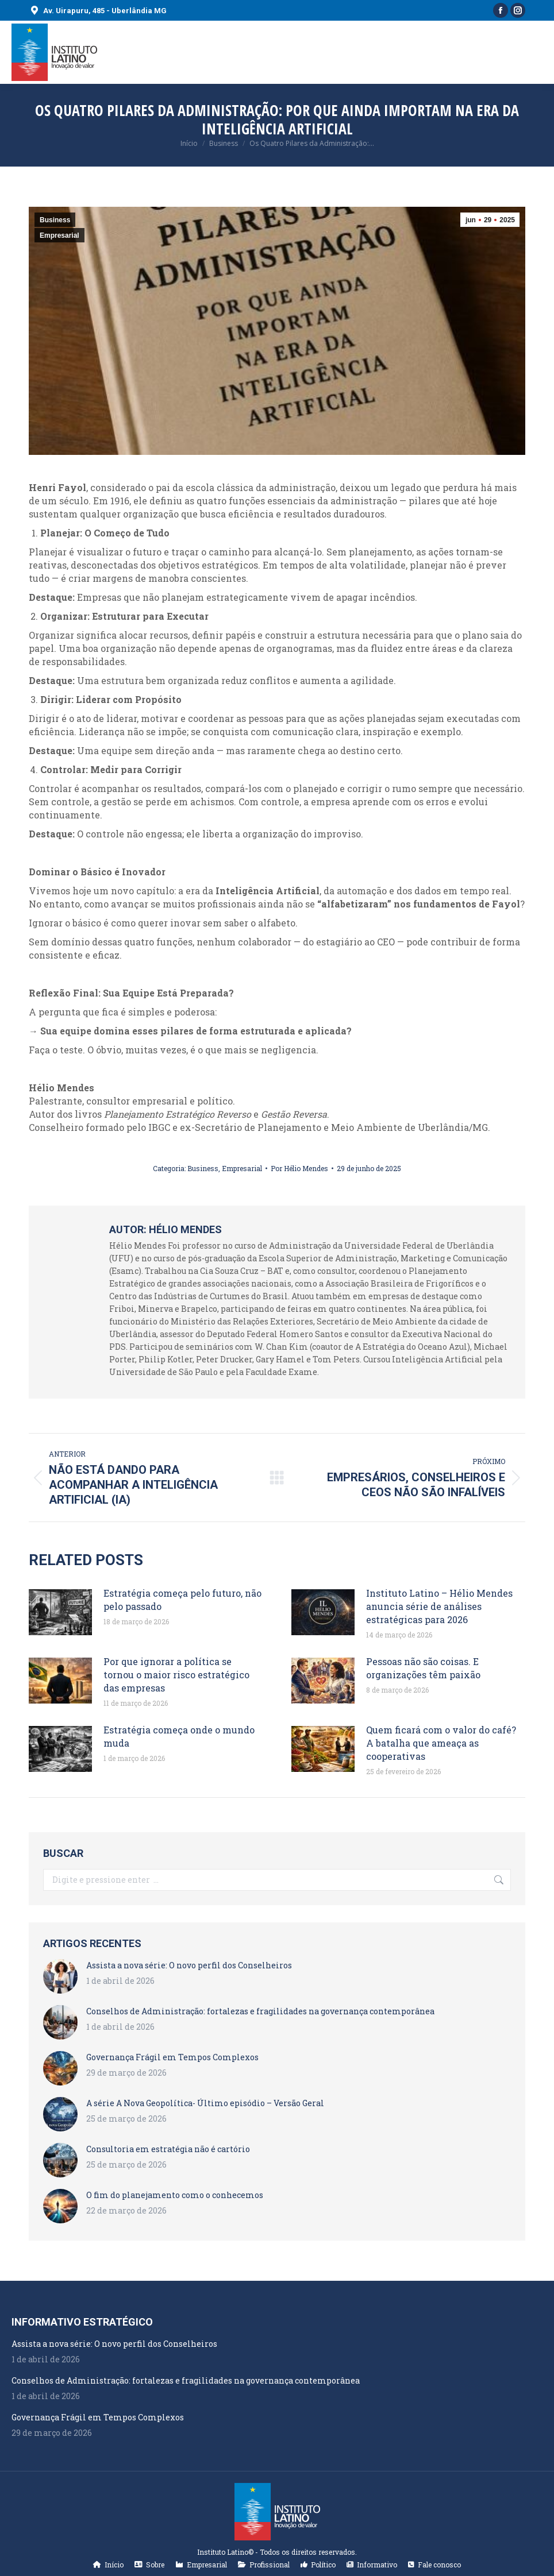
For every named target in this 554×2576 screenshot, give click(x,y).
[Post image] (60, 1612)
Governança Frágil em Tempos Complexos (172, 2057)
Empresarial (59, 235)
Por (299, 1168)
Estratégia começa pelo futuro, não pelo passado (182, 1599)
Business (55, 220)
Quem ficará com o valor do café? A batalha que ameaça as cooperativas (441, 1743)
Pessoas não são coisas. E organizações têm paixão (423, 1668)
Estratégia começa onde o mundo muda (179, 1736)
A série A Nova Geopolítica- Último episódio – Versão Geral (205, 2103)
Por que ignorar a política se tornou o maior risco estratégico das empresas (176, 1674)
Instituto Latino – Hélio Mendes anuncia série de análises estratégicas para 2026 (439, 1606)
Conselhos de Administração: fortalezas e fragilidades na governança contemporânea (260, 2011)
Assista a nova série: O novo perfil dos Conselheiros (189, 1965)
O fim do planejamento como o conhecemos (174, 2194)
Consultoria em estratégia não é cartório (168, 2149)
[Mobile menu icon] (536, 52)
